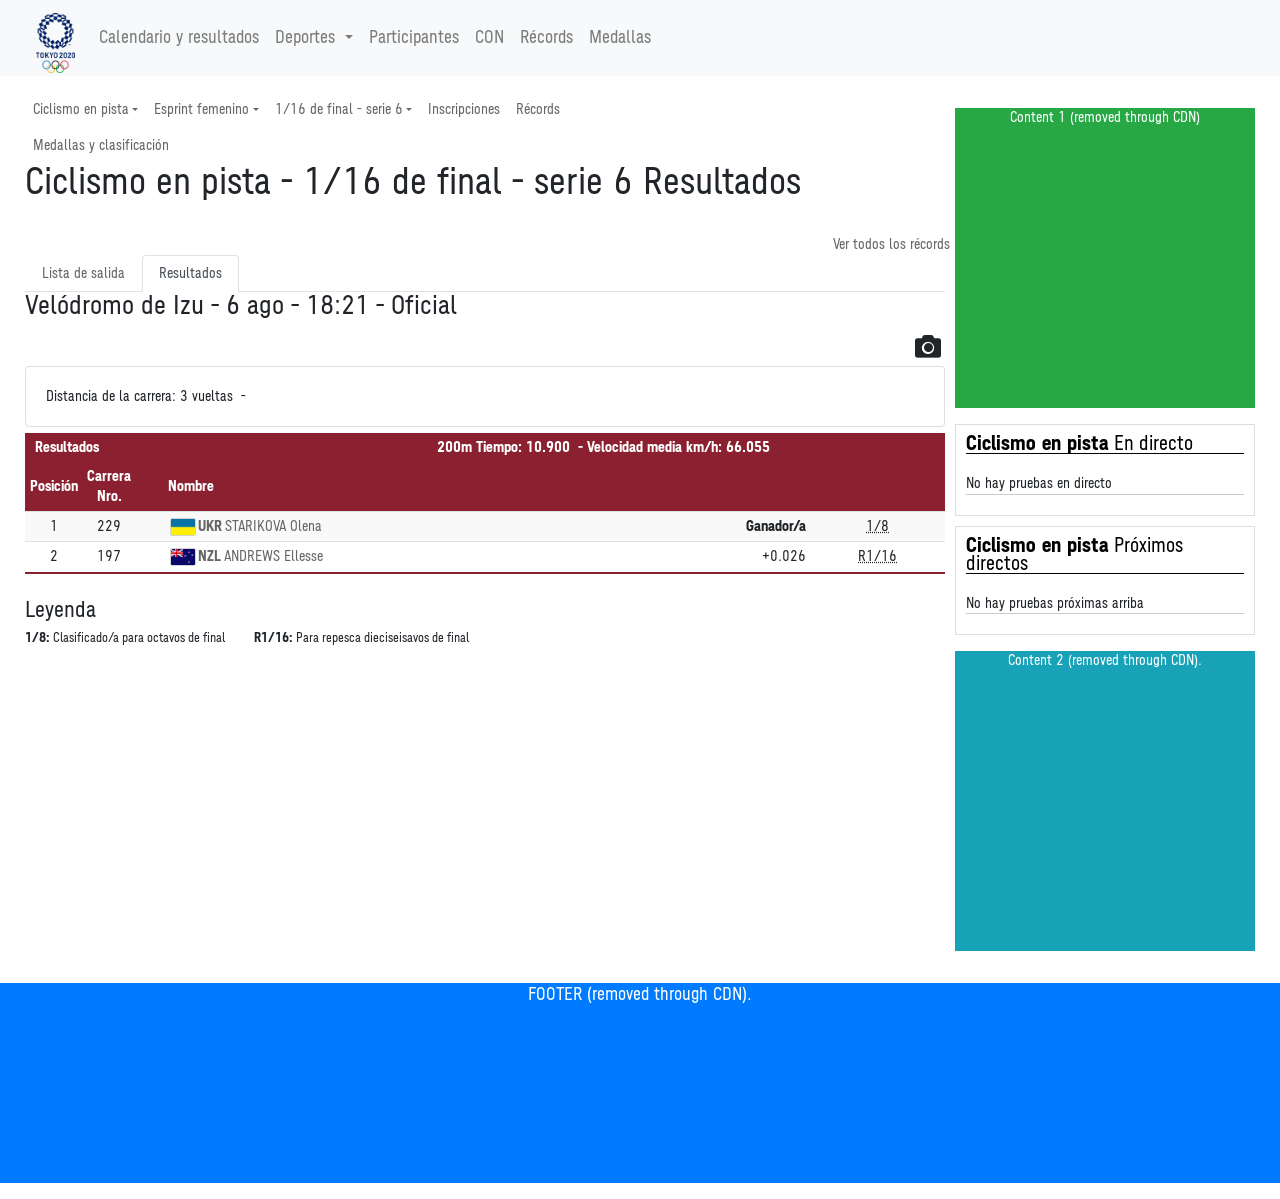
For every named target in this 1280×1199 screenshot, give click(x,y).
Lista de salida (83, 273)
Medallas (620, 38)
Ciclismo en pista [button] (81, 109)
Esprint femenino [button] (201, 109)
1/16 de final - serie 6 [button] (339, 109)
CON (489, 38)
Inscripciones (464, 109)
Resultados (190, 273)
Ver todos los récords (891, 244)
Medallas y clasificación (101, 145)
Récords (546, 38)
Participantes (414, 38)
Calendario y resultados (179, 38)
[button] (928, 346)
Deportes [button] (307, 38)
